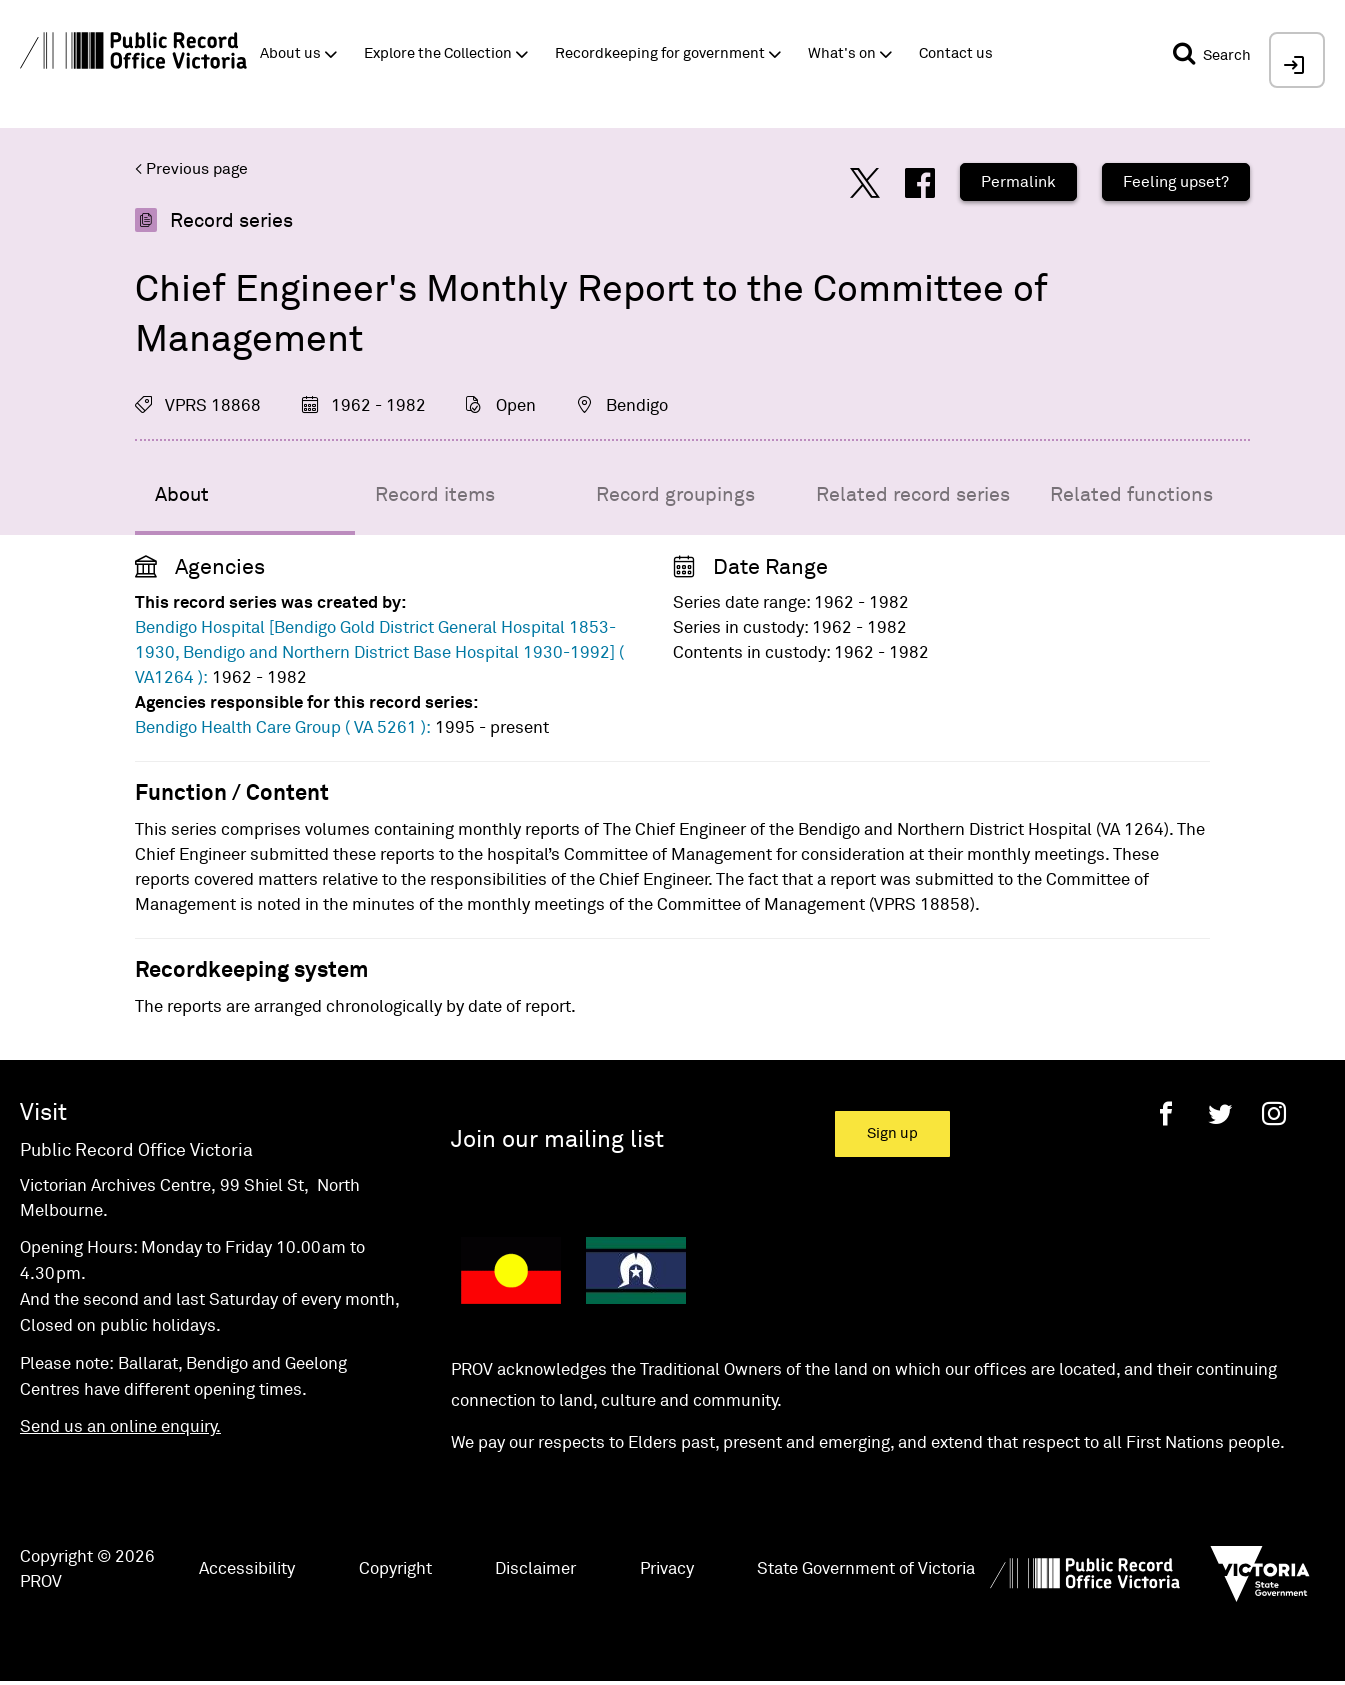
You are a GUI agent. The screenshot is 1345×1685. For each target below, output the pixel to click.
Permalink (1018, 182)
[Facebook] (1166, 1113)
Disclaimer (535, 1569)
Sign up (892, 1133)
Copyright (395, 1569)
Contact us (956, 53)
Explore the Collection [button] (438, 53)
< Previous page (191, 169)
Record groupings (675, 495)
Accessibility (247, 1569)
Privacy (667, 1569)
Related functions (1131, 495)
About (182, 495)
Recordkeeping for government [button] (660, 53)
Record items (435, 495)
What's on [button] (842, 53)
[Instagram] (1274, 1113)
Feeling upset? (1176, 182)
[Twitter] (1220, 1113)
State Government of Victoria (866, 1569)
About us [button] (290, 53)
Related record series (913, 495)
